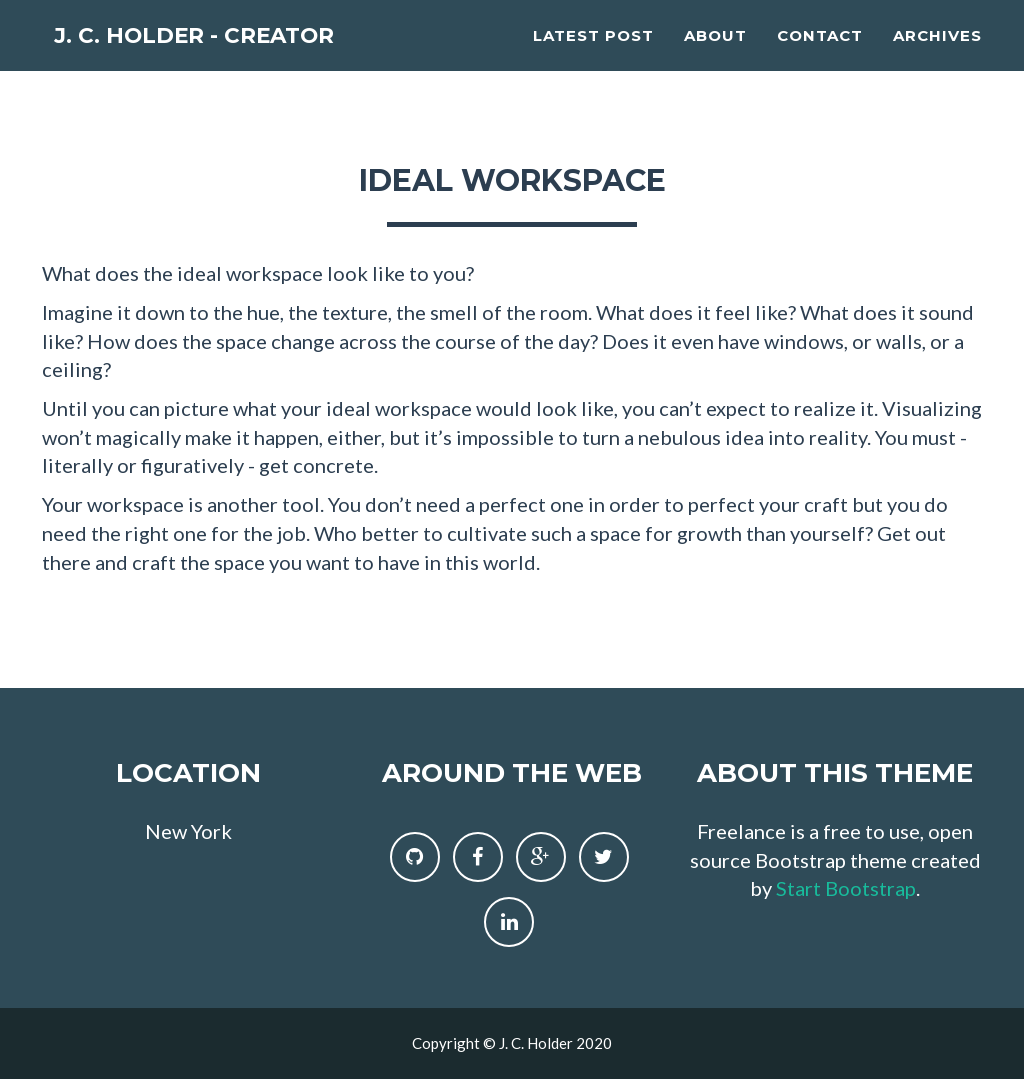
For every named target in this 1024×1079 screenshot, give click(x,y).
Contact (820, 55)
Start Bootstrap (846, 888)
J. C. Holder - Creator (231, 59)
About (715, 55)
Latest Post (593, 55)
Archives (937, 55)
